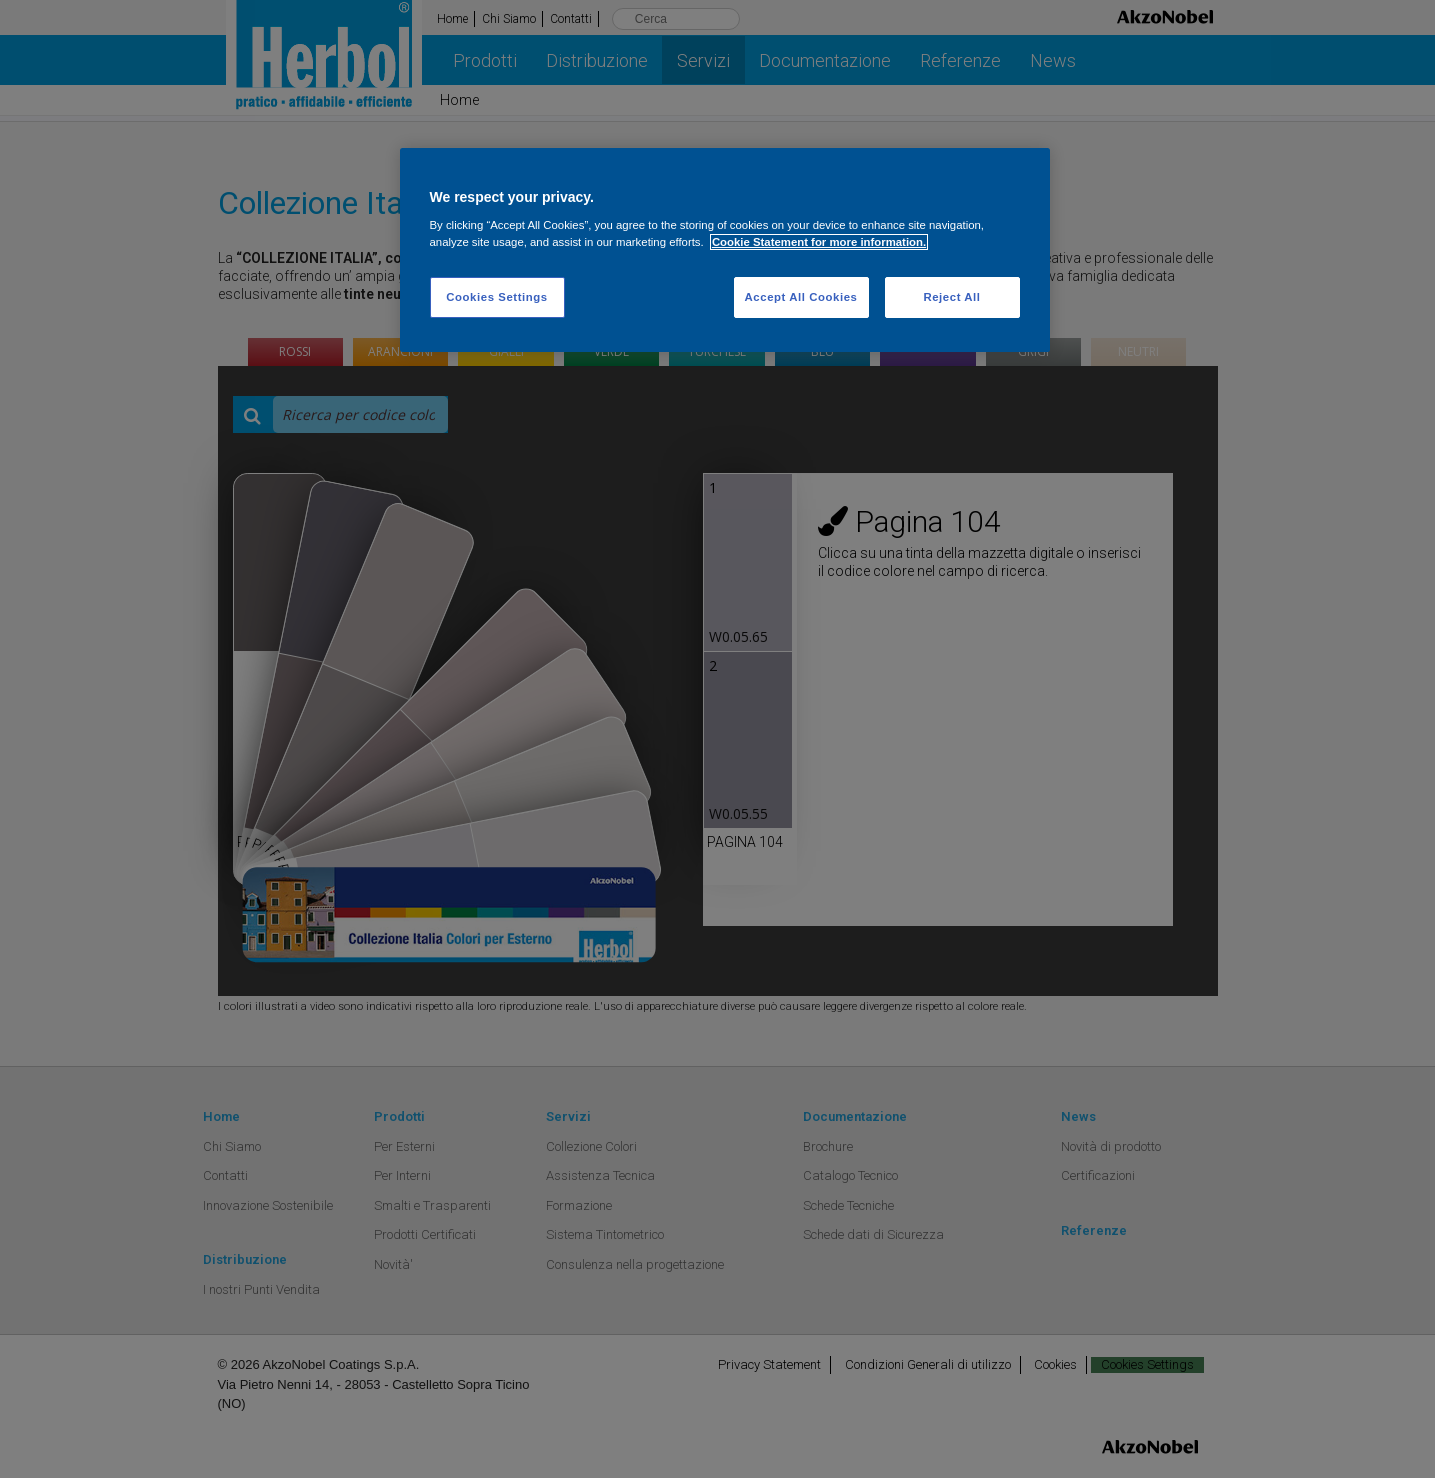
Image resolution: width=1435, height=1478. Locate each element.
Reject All (951, 297)
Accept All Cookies (801, 297)
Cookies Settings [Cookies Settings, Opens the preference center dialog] (496, 297)
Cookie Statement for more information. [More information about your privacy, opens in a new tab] (819, 242)
